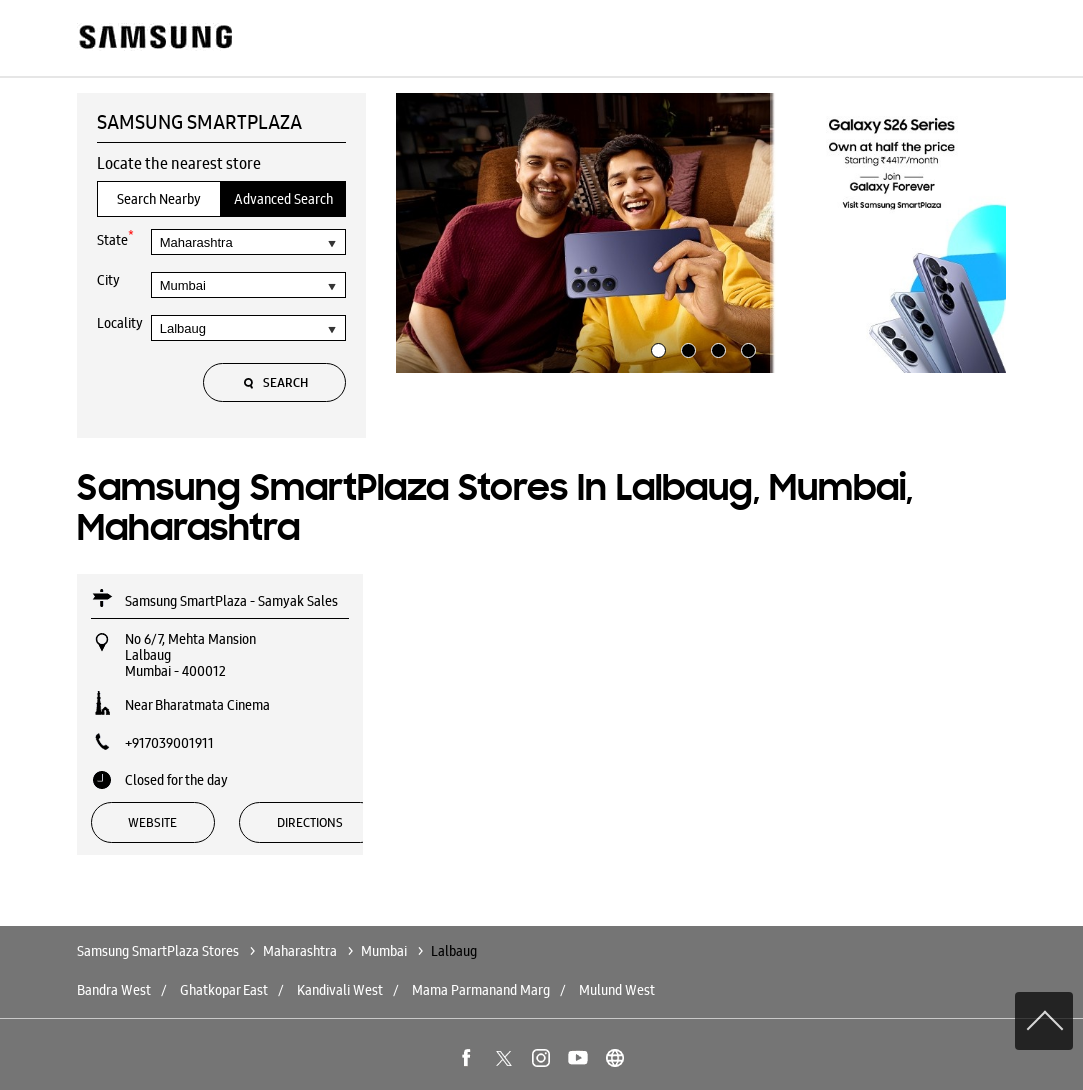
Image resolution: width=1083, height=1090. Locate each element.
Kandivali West (340, 990)
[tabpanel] (701, 233)
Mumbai (384, 951)
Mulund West (617, 990)
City (108, 280)
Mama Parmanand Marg (481, 990)
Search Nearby (159, 199)
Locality (120, 323)
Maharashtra (300, 951)
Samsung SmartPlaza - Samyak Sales (231, 601)
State (115, 238)
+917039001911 (169, 743)
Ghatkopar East (224, 990)
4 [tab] (746, 348)
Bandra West (114, 990)
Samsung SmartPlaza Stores (159, 951)
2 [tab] (686, 348)
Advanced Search (283, 199)
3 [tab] (716, 348)
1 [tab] (656, 348)
